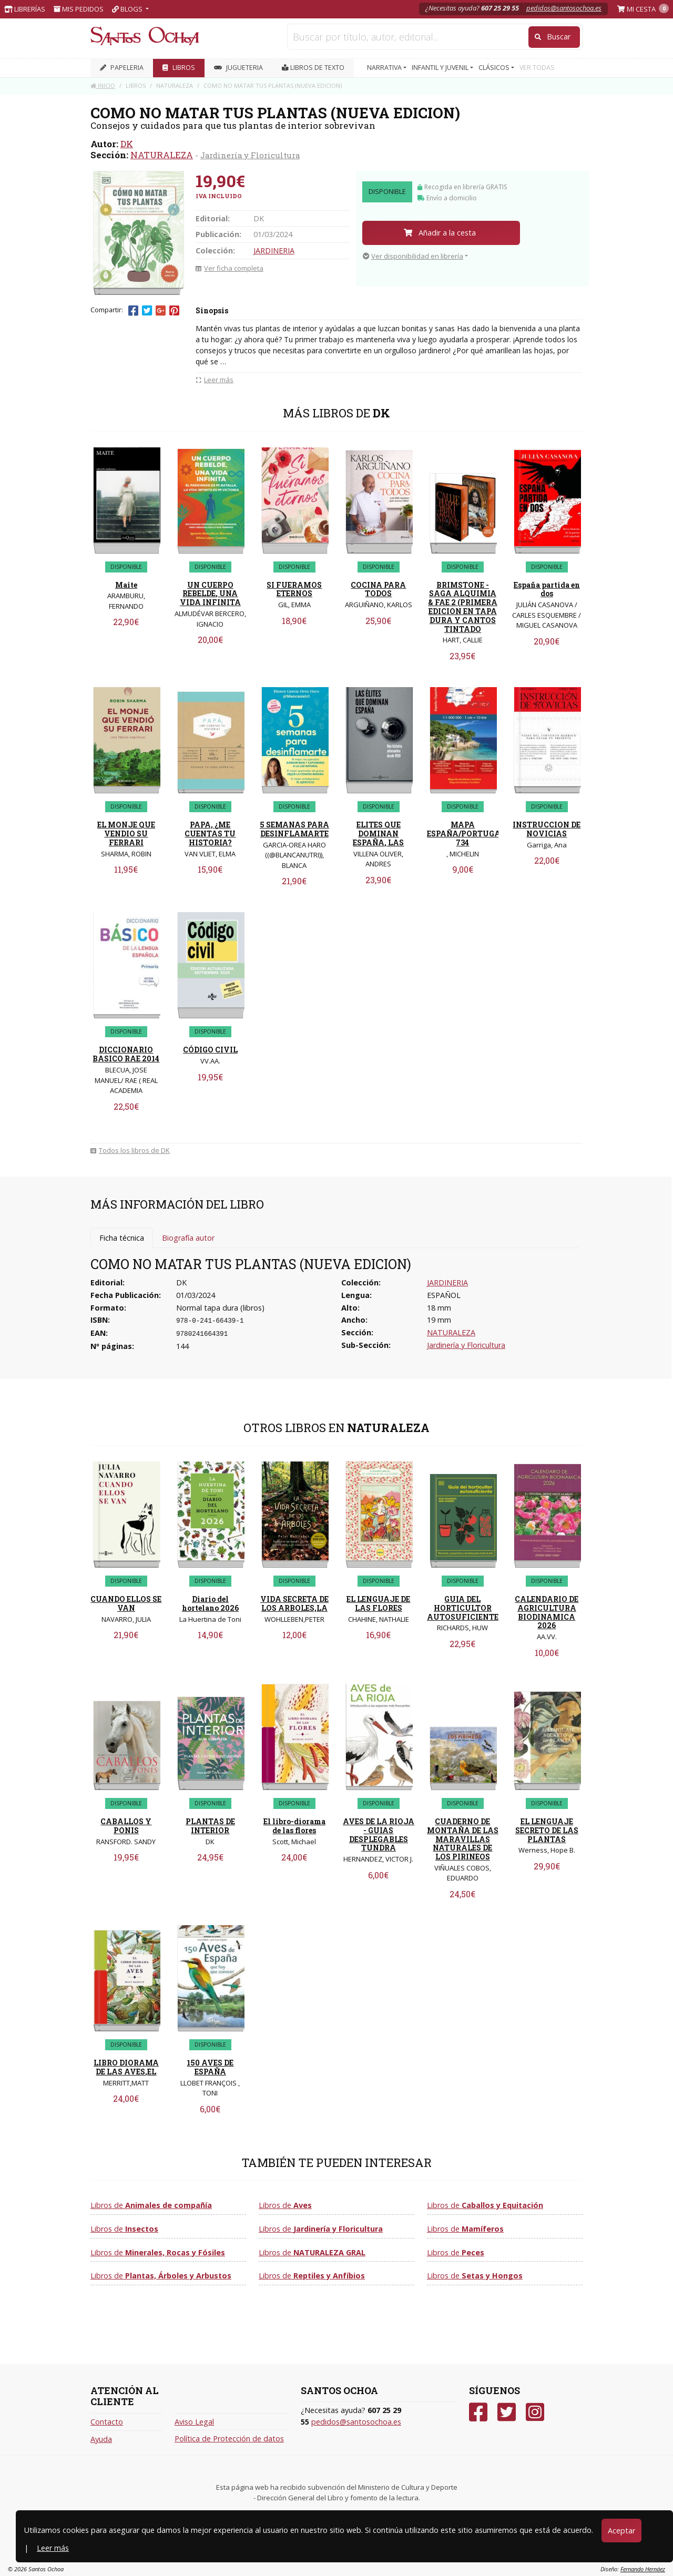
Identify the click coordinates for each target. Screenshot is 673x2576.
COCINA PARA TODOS (378, 589)
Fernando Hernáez (642, 2569)
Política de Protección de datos (229, 2439)
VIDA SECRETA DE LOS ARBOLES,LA (294, 1603)
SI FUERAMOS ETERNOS (294, 589)
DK (126, 144)
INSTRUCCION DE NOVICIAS (546, 829)
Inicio (102, 85)
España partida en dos (547, 589)
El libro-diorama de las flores (294, 1825)
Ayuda (101, 2439)
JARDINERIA (273, 250)
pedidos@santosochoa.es (563, 8)
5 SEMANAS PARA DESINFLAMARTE (294, 829)
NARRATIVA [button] (385, 67)
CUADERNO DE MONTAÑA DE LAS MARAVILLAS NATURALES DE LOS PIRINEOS (462, 1839)
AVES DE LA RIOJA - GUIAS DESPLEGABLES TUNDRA (378, 1834)
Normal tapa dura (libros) (220, 1308)
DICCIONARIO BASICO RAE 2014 (126, 1054)
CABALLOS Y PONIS (125, 1825)
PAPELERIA (122, 67)
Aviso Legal (194, 2422)
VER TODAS (537, 67)
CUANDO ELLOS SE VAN (125, 1603)
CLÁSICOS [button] (494, 67)
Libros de (151, 2205)
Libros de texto (313, 67)
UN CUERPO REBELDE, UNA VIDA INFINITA (210, 594)
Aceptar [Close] (621, 2531)
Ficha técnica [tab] (121, 1238)
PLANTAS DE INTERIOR (210, 1825)
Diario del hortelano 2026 (210, 1603)
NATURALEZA (161, 155)
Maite (126, 585)
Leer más (53, 2548)
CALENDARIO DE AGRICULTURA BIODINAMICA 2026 (546, 1612)
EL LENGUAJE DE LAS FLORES (378, 1603)
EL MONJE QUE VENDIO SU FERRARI (126, 833)
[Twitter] (506, 2412)
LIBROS (178, 67)
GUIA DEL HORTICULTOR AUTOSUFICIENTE (462, 1608)
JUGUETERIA (238, 67)
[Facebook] (478, 2412)
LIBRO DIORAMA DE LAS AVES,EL (126, 2067)
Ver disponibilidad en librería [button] (413, 256)
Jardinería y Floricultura (250, 155)
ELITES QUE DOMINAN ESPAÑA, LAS (378, 833)
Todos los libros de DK (130, 1150)
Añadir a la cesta (440, 233)
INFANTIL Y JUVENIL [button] (441, 67)
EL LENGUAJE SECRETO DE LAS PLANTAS (546, 1830)
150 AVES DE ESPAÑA (210, 2067)
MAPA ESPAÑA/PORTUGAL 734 (466, 833)
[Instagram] (535, 2412)
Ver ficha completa (229, 268)
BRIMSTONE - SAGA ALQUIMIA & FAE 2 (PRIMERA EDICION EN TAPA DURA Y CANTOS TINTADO (462, 607)
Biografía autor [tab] (188, 1238)
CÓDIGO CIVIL (210, 1050)
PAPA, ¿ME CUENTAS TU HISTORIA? (210, 833)
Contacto (106, 2422)
